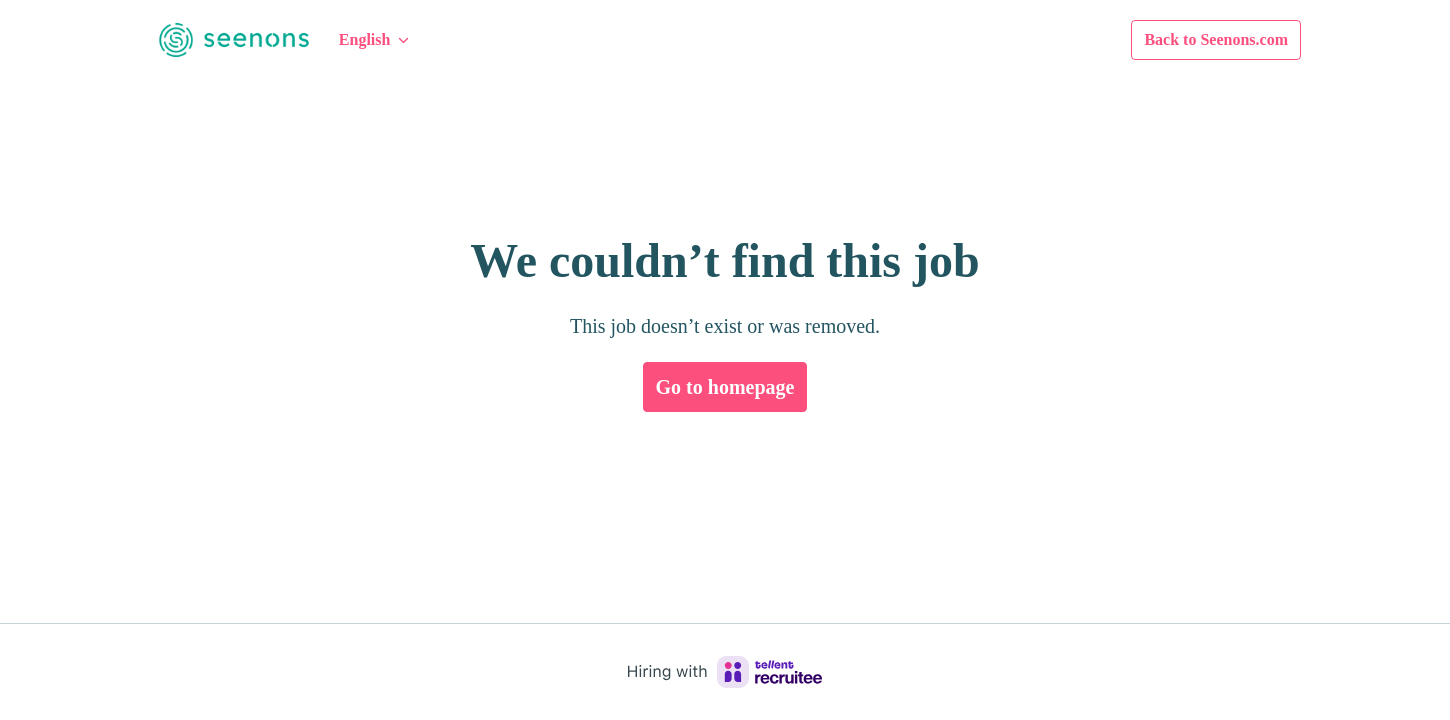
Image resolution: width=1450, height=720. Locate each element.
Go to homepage (725, 387)
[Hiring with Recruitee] (725, 672)
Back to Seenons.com (1197, 39)
